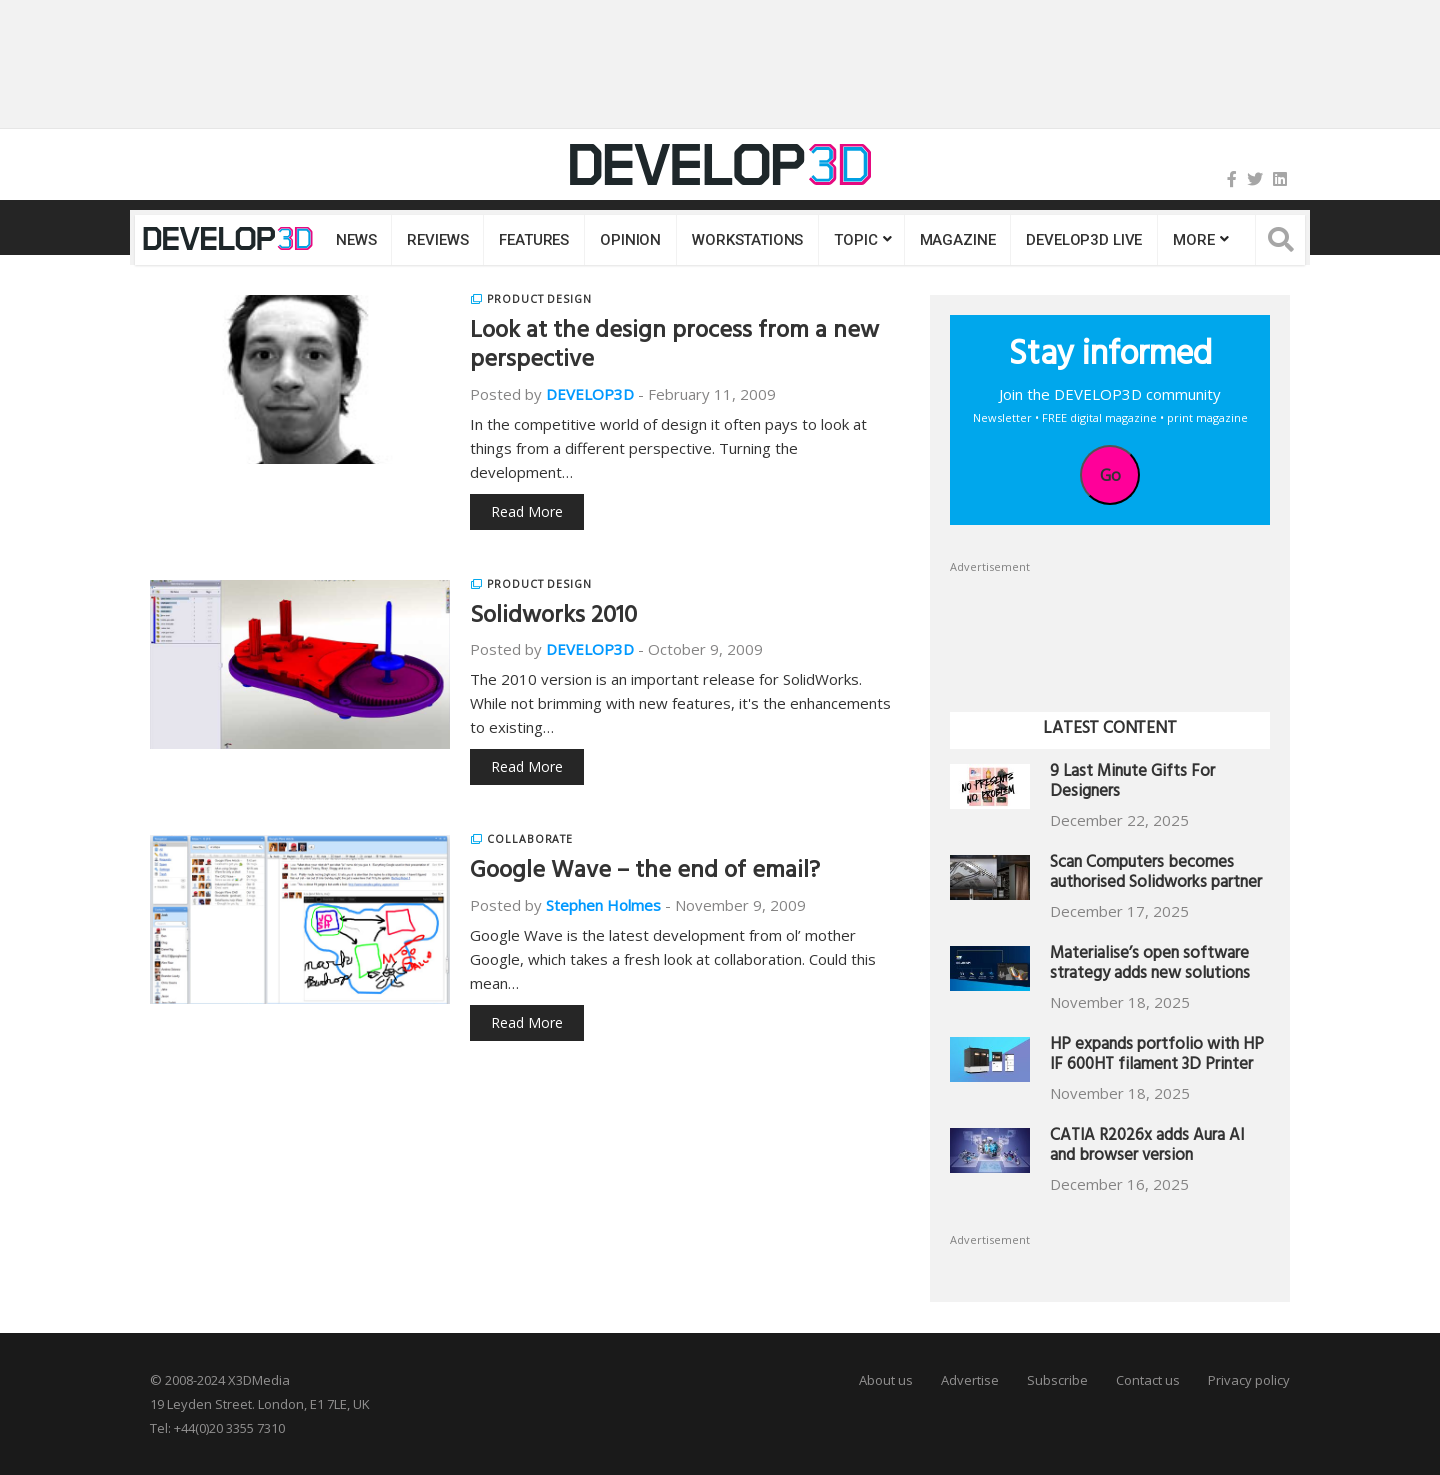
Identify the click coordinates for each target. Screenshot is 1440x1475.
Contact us (1148, 1380)
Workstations (747, 240)
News (356, 240)
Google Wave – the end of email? (645, 873)
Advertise (970, 1380)
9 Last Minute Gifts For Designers (1132, 783)
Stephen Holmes (603, 905)
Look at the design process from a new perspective (674, 347)
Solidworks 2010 (553, 618)
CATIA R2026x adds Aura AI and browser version (1147, 1147)
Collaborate (530, 839)
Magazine (958, 240)
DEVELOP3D (590, 394)
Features (534, 240)
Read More (527, 511)
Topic (855, 240)
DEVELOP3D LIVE (1084, 240)
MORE (1193, 240)
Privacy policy (1249, 1380)
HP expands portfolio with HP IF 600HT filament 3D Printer (1157, 1056)
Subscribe (1057, 1380)
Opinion (630, 240)
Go (1110, 475)
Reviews (437, 240)
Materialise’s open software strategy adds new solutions (1150, 965)
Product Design (539, 299)
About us (886, 1380)
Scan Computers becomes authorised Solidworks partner (1156, 874)
